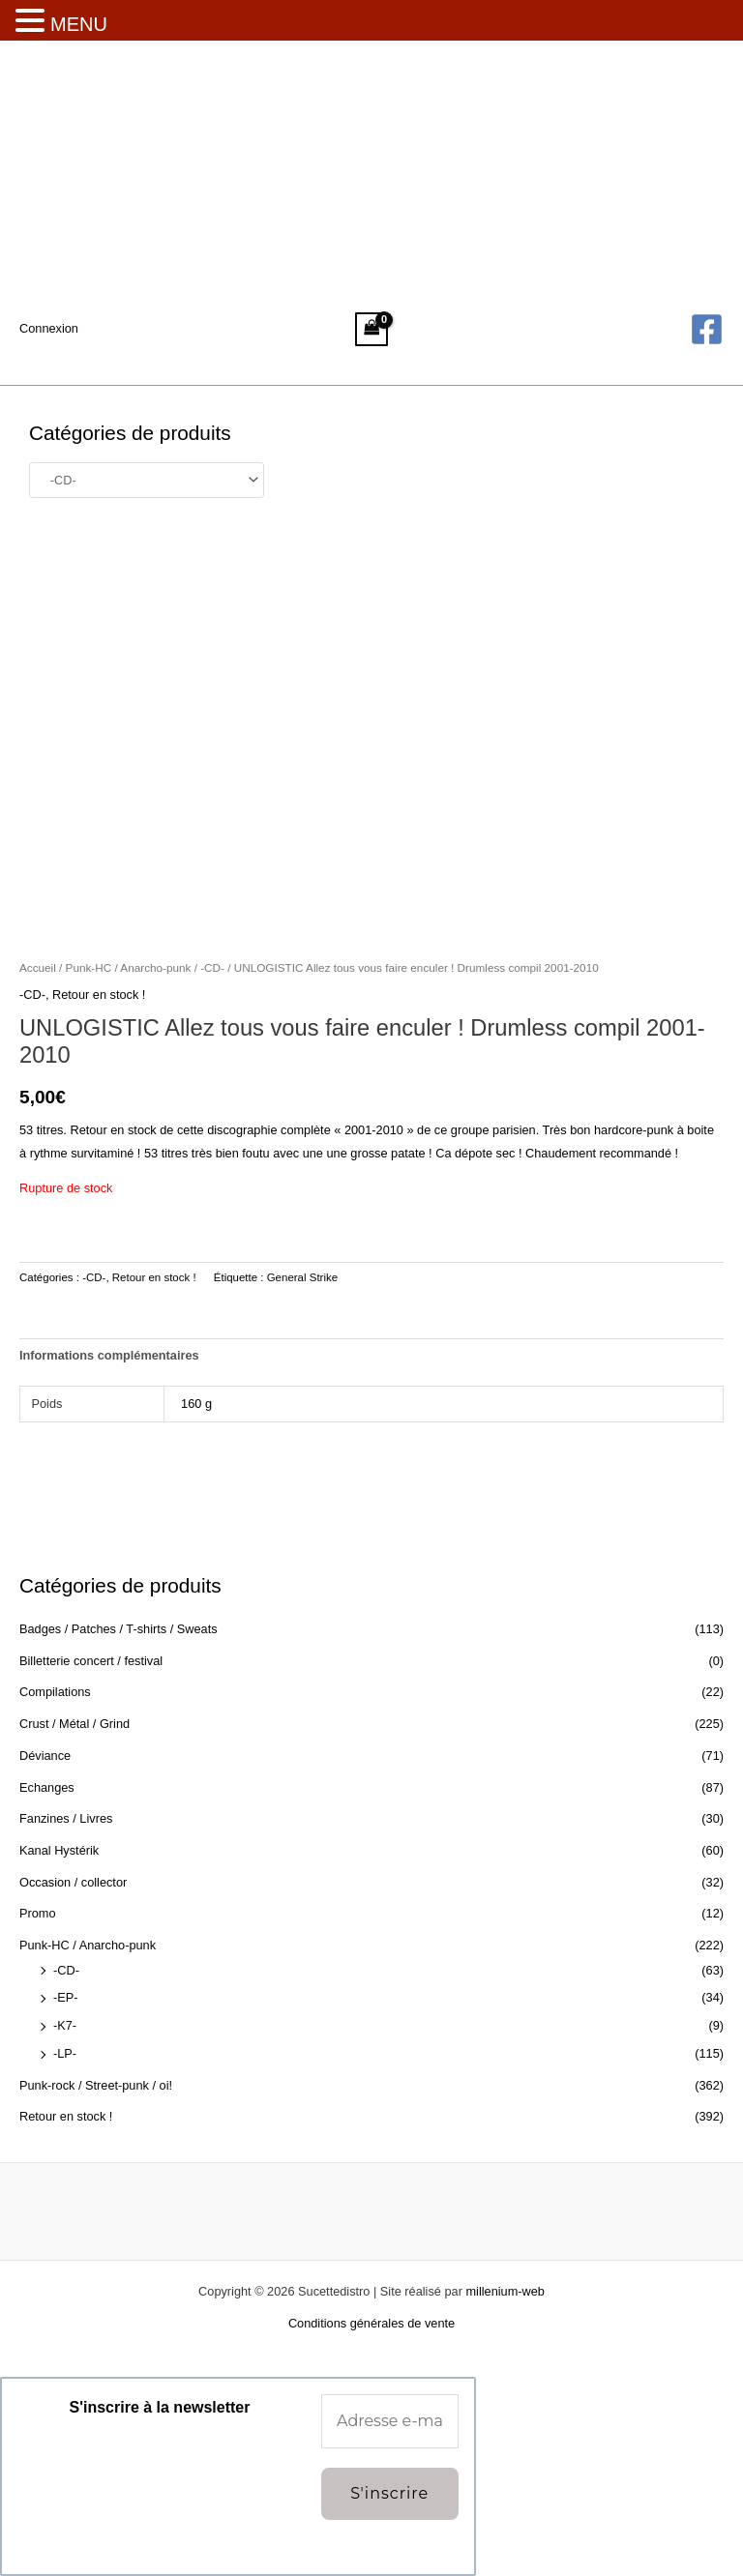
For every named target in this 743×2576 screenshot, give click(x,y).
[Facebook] (707, 329)
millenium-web (504, 2291)
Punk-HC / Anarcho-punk (87, 1945)
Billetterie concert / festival (91, 1661)
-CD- (66, 1970)
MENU (78, 24)
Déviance (45, 1755)
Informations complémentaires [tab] (109, 1355)
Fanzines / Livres (65, 1818)
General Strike (302, 1277)
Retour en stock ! (65, 2116)
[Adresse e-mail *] (390, 2421)
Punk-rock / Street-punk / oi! (95, 2085)
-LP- (64, 2053)
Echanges (46, 1787)
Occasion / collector (73, 1882)
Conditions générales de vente (371, 2323)
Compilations (55, 1691)
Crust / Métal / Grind (74, 1723)
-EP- (65, 1997)
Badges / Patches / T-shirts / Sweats (118, 1629)
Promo (37, 1913)
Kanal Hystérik (59, 1850)
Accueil (37, 967)
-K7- (64, 2025)
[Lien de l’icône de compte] (48, 328)
